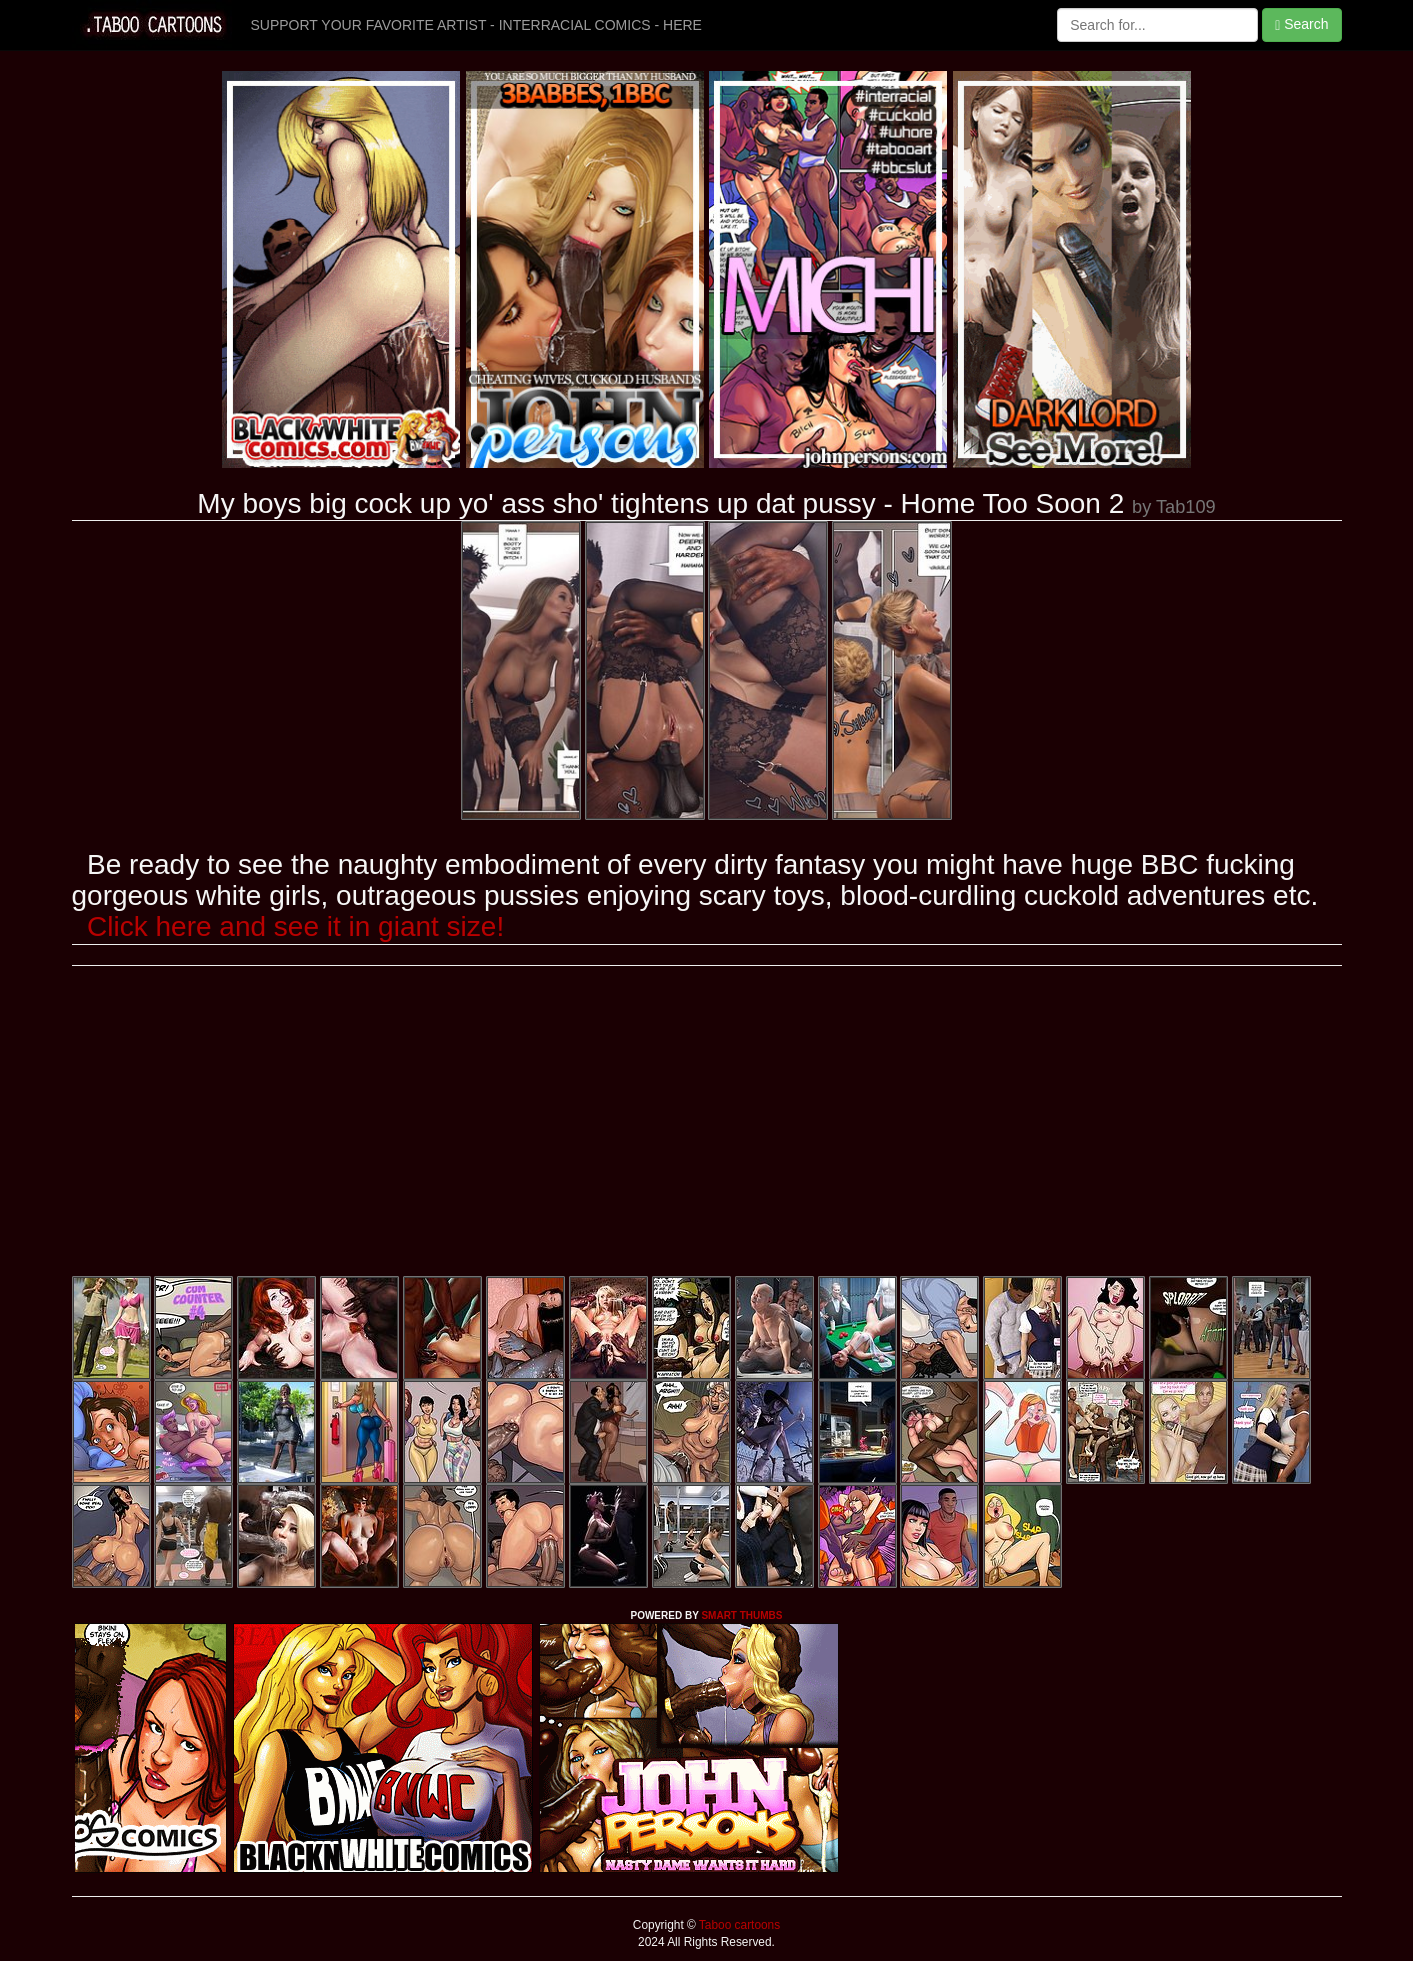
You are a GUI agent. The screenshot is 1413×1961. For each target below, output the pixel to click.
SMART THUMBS (741, 1615)
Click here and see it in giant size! (295, 926)
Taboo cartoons (738, 1925)
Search (1301, 24)
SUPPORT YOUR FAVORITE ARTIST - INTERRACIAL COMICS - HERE (476, 25)
